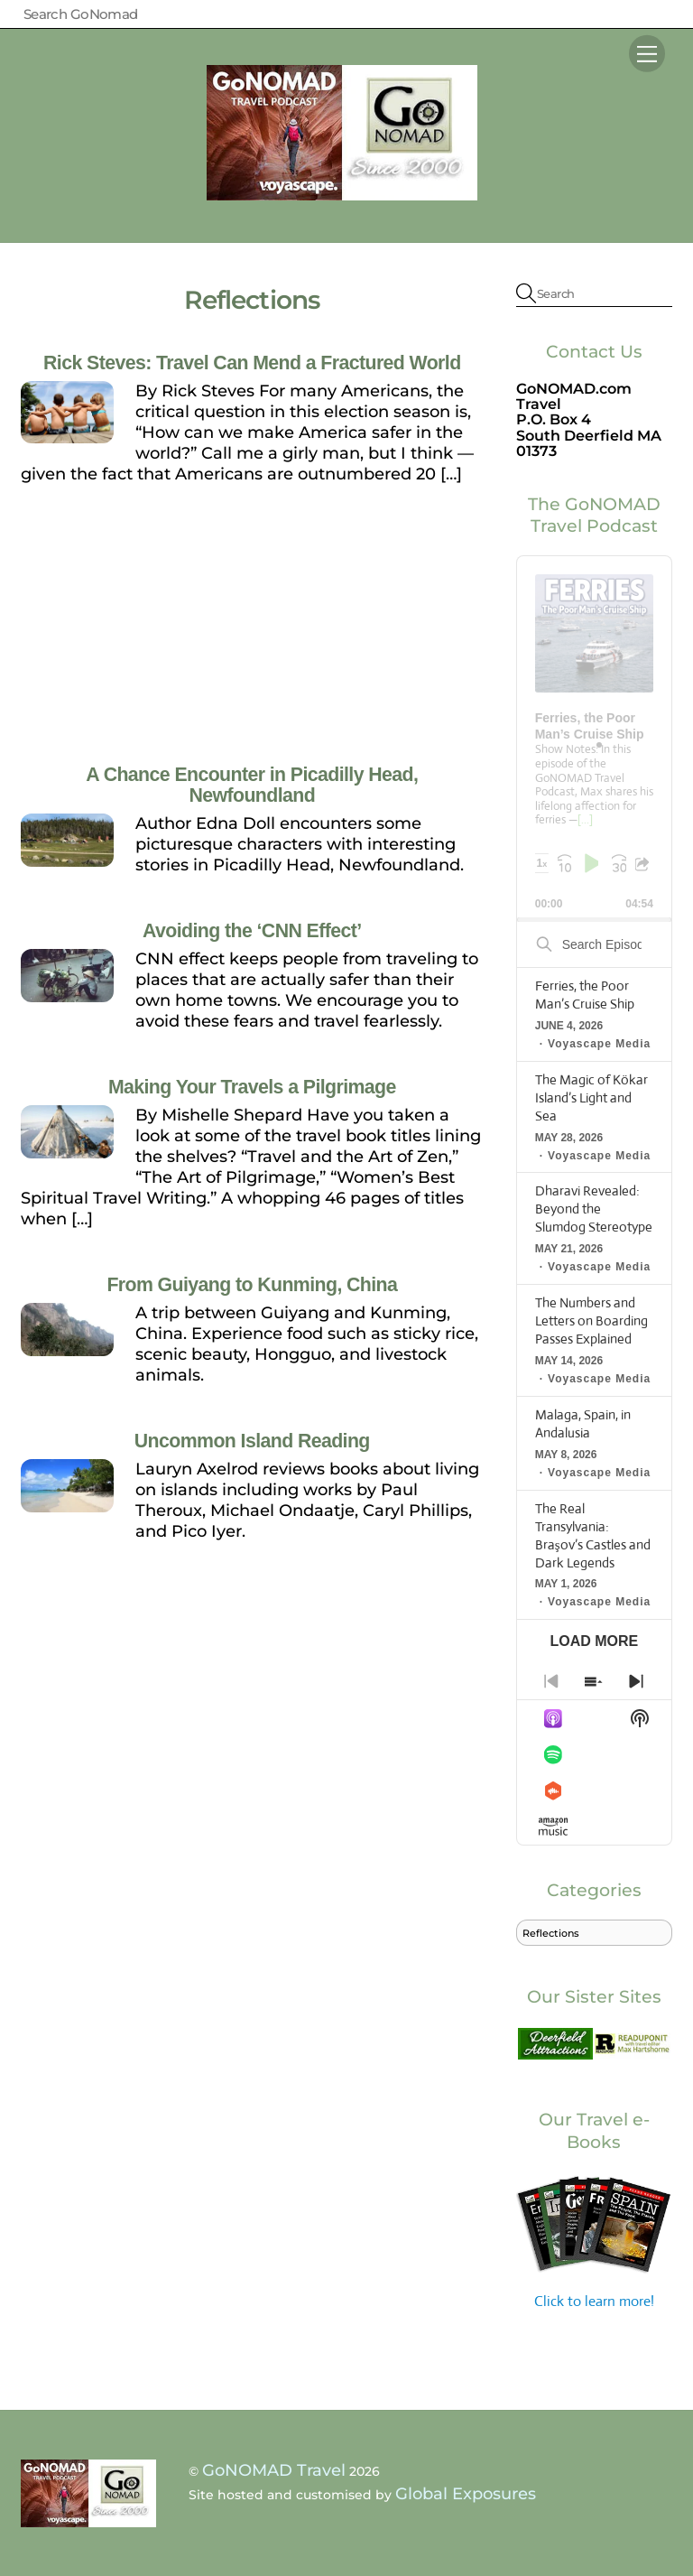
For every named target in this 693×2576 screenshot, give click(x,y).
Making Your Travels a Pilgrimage (252, 1087)
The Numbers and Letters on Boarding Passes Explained (591, 1320)
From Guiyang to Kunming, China (251, 1285)
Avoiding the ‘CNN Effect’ (252, 931)
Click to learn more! (594, 2241)
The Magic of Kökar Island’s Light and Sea (591, 1097)
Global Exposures (465, 2494)
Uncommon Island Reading (252, 1441)
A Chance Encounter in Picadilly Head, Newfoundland (252, 785)
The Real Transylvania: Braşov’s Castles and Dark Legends (593, 1535)
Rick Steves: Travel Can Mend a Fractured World (252, 363)
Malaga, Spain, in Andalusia (583, 1423)
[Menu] (647, 53)
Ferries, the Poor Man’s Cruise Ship (584, 994)
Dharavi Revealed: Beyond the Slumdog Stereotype (593, 1208)
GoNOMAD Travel (274, 2470)
